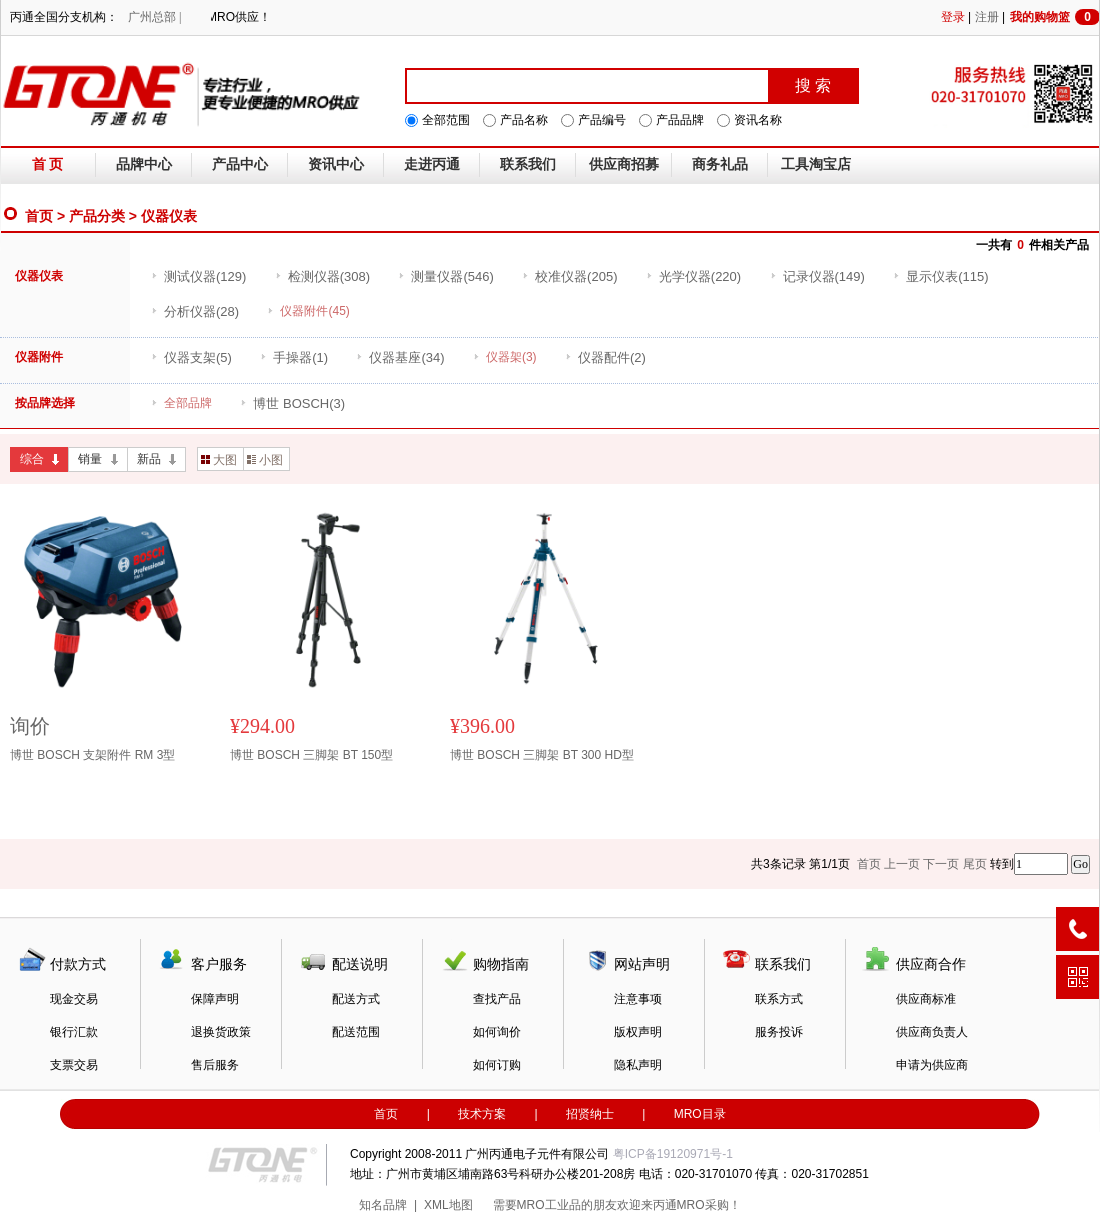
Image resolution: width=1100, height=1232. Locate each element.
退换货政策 (221, 1032)
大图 (219, 460)
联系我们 (528, 164)
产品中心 (240, 164)
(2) (605, 357)
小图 (265, 460)
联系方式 (779, 999)
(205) (569, 276)
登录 (953, 17)
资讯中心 (336, 164)
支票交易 (74, 1065)
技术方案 (482, 1114)
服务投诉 (779, 1032)
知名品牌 (383, 1205)
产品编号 (602, 120)
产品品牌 (680, 120)
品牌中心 (144, 164)
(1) (294, 357)
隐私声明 (638, 1065)
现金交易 (74, 999)
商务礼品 (720, 164)
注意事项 (638, 999)
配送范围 (356, 1032)
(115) (940, 276)
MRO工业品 (549, 1205)
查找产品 (497, 999)
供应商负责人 (932, 1032)
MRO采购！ (709, 1205)
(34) (400, 357)
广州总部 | (154, 17)
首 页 (48, 164)
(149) (817, 276)
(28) (195, 311)
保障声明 (215, 999)
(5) (191, 357)
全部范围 (446, 120)
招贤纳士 (590, 1114)
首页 (39, 216)
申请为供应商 (932, 1065)
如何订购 (497, 1065)
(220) (693, 276)
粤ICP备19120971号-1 (673, 1154)
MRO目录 (700, 1114)
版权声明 (638, 1032)
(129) (198, 276)
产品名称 (524, 120)
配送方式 (356, 999)
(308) (322, 276)
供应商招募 (624, 164)
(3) (292, 403)
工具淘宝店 (816, 164)
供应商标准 (926, 999)
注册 (987, 17)
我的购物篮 (1055, 17)
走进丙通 (432, 164)
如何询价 (497, 1032)
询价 (30, 726)
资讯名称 (758, 120)
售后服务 (215, 1065)
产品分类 (97, 216)
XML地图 (448, 1205)
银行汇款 (74, 1032)
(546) (445, 276)
